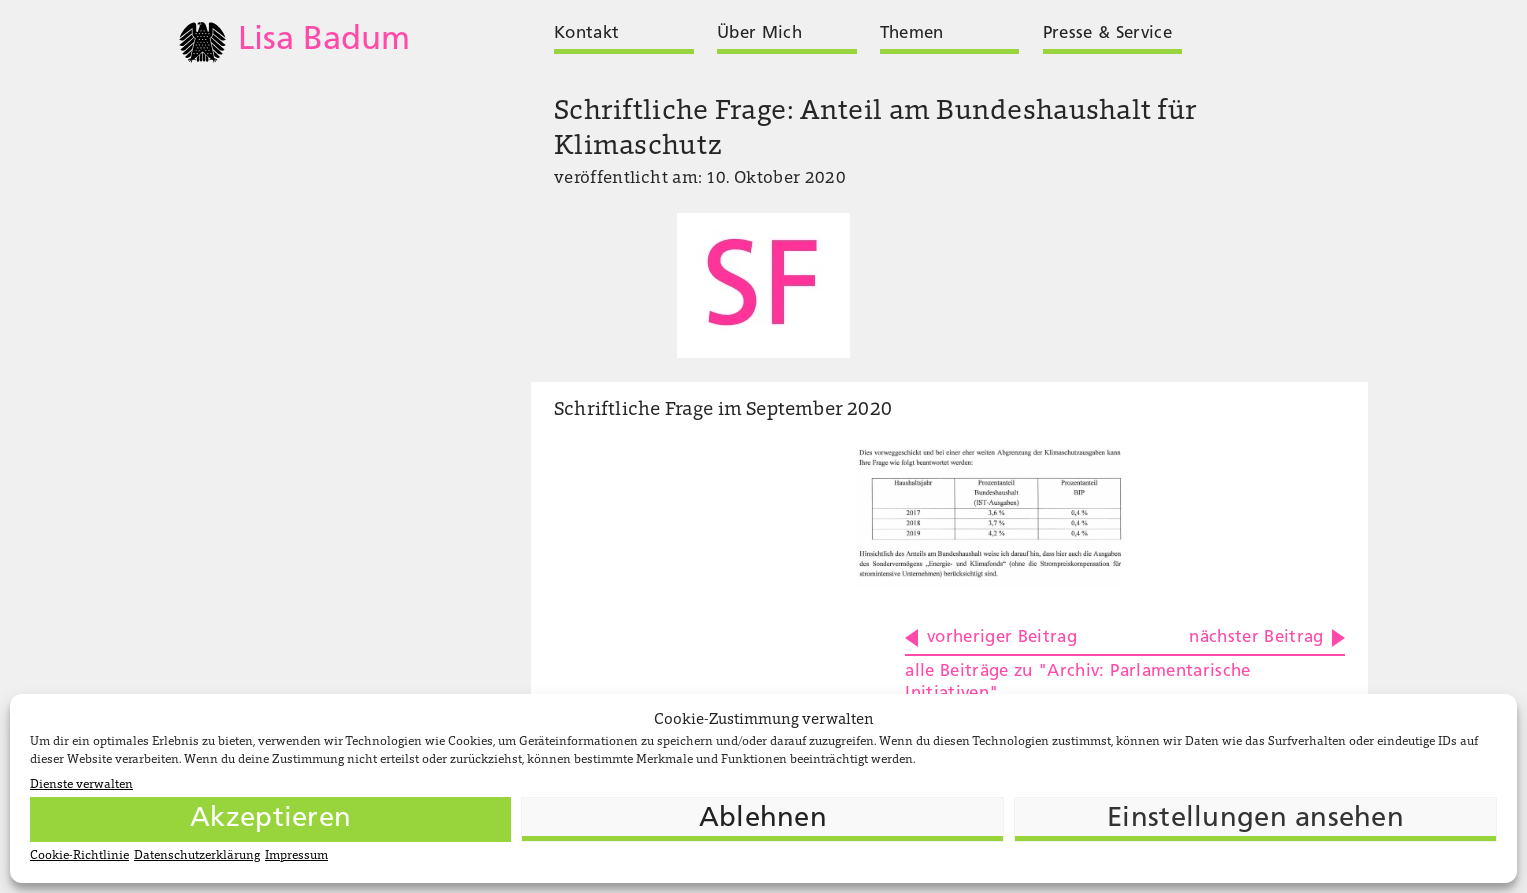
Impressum (296, 856)
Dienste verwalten (81, 785)
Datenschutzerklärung (197, 856)
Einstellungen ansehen (1255, 819)
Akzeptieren (270, 819)
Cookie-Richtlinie (79, 856)
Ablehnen (763, 819)
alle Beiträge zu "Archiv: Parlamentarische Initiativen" (1077, 682)
